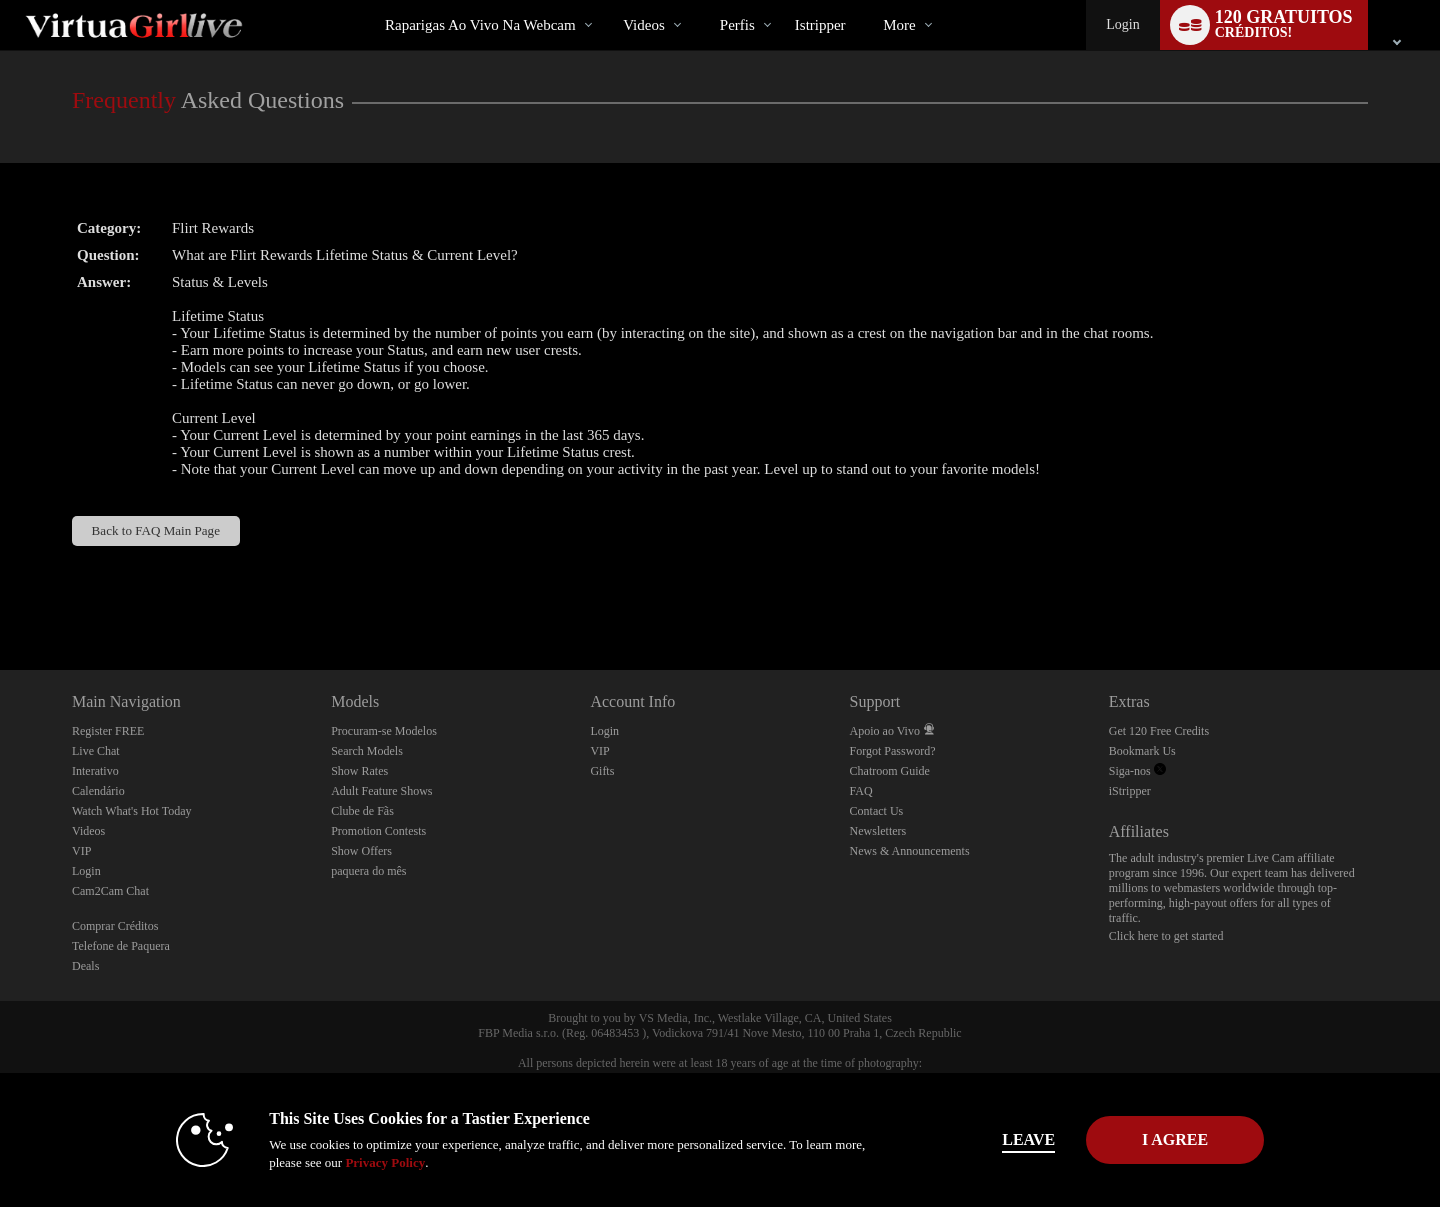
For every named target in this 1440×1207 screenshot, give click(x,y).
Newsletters (878, 831)
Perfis (737, 25)
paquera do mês (368, 871)
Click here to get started (1166, 936)
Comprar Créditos (115, 926)
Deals (85, 966)
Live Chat (96, 751)
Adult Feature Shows (381, 791)
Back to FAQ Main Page (156, 530)
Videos (644, 25)
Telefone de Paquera (121, 946)
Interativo (95, 771)
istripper (820, 25)
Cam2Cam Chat (110, 891)
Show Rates (359, 771)
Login (1122, 24)
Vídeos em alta (606, 0)
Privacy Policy (356, 1162)
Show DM (0, 595)
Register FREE (108, 731)
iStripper (1130, 791)
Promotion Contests (378, 831)
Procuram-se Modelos (384, 731)
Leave (999, 1139)
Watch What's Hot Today (132, 811)
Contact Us (877, 811)
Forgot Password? (893, 751)
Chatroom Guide (890, 771)
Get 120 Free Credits (1159, 731)
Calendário (98, 791)
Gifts (602, 771)
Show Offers (361, 851)
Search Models (367, 751)
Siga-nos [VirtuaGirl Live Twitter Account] (1137, 771)
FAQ (861, 791)
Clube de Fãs (362, 811)
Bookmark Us (1142, 751)
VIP (81, 851)
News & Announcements (910, 851)
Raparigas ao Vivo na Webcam (480, 25)
